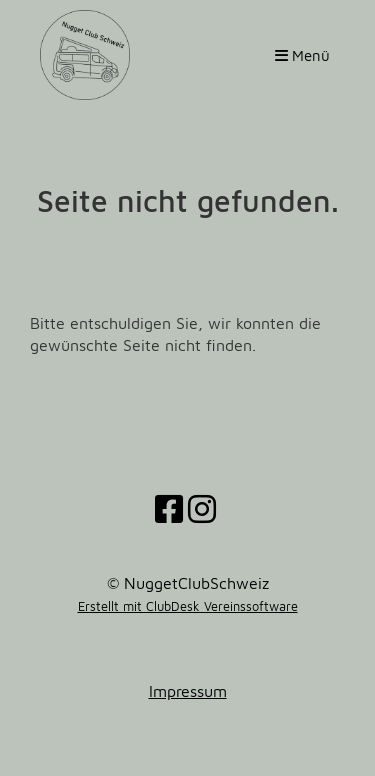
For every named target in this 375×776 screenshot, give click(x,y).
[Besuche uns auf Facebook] (169, 509)
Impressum (188, 691)
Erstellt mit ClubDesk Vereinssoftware (188, 606)
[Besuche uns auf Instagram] (202, 509)
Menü (302, 55)
